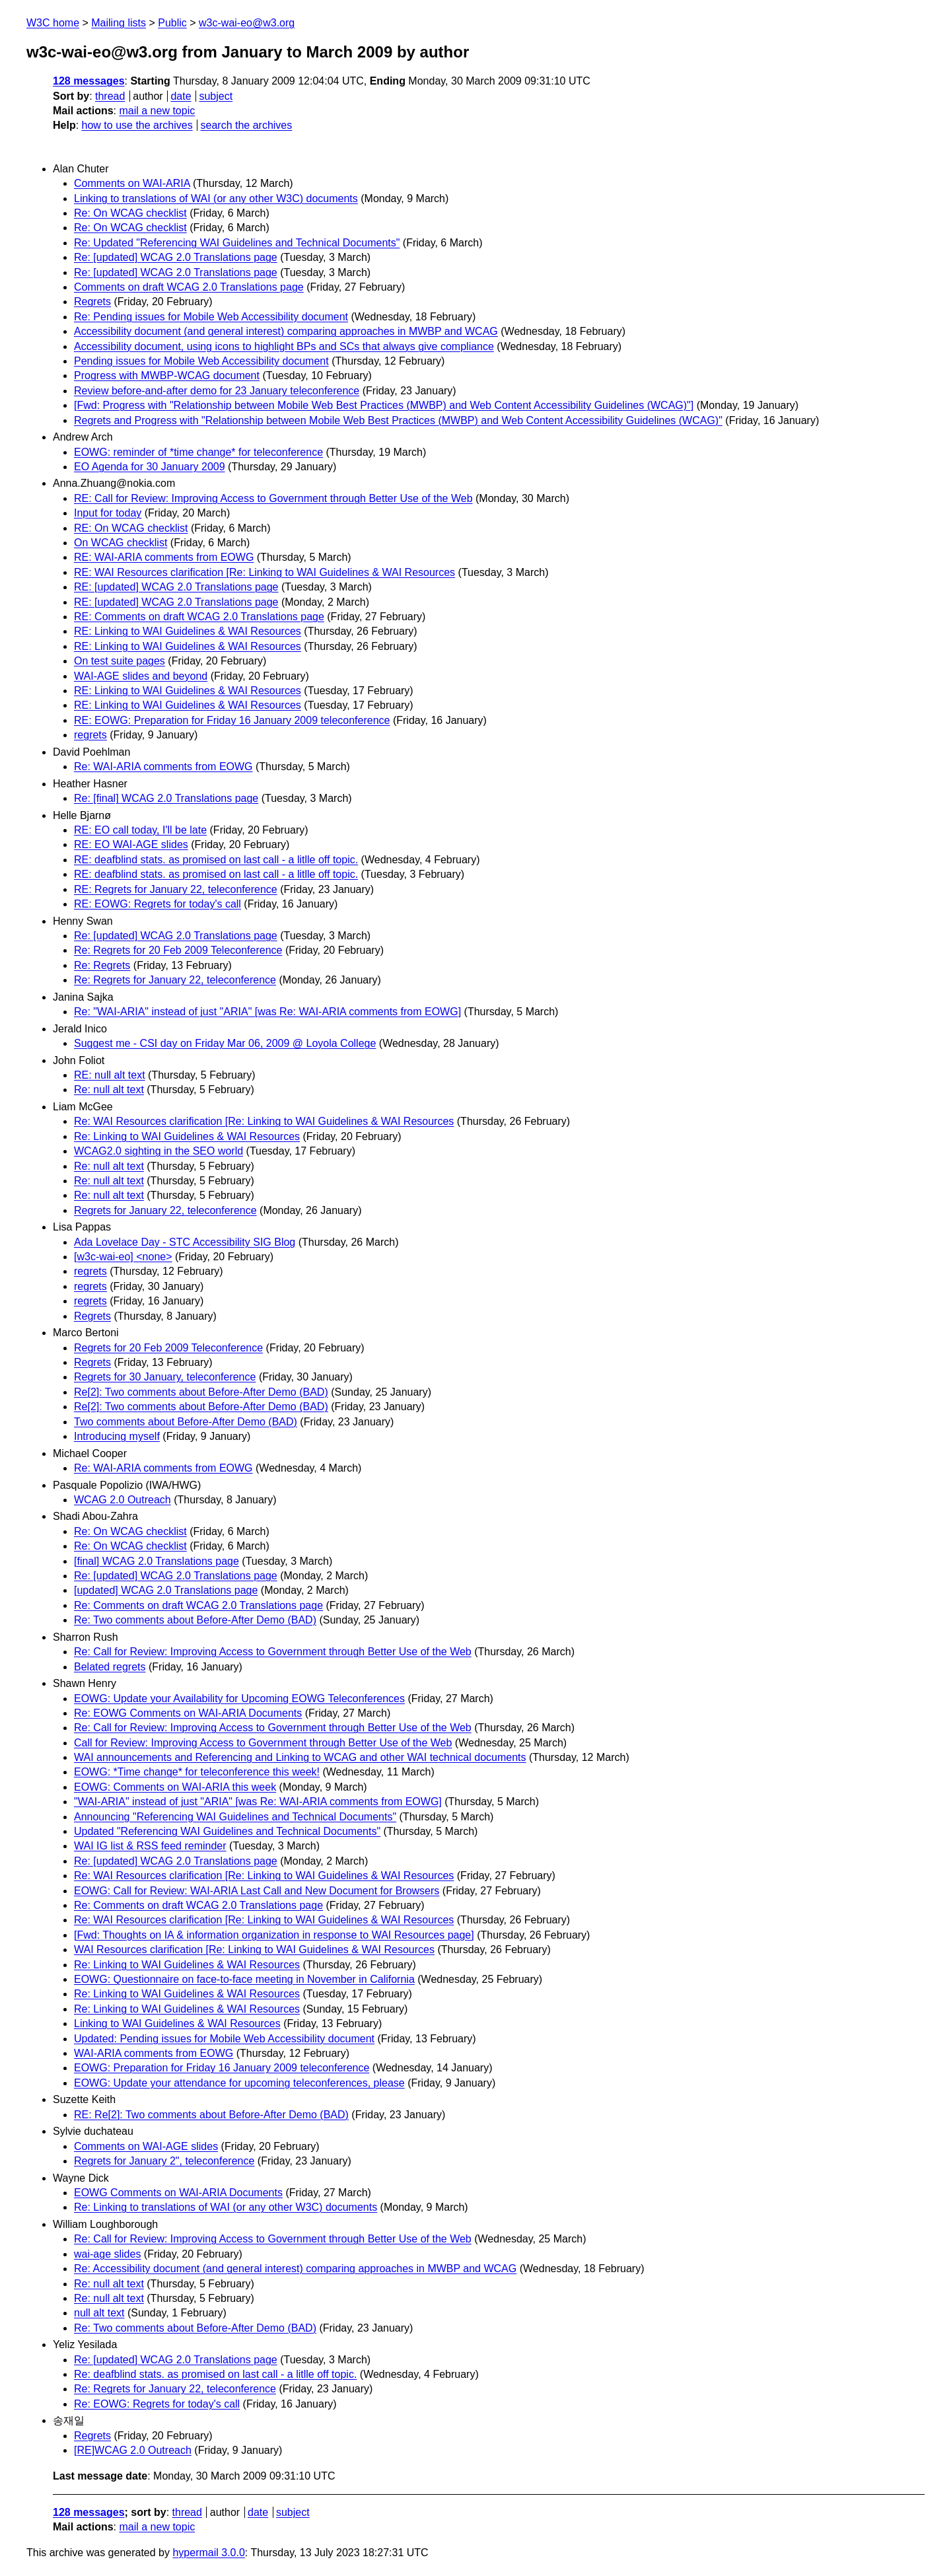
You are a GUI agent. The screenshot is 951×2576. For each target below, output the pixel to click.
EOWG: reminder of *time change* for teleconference (198, 452)
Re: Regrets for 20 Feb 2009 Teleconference (178, 950)
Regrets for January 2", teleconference (164, 2160)
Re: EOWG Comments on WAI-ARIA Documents (188, 1713)
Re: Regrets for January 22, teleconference (175, 979)
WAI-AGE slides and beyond (140, 676)
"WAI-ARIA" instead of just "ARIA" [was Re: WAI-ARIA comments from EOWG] (258, 1801)
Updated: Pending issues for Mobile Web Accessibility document (224, 2038)
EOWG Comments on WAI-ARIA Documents (178, 2192)
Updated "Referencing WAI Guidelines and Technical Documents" (227, 1831)
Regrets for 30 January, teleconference (165, 1376)
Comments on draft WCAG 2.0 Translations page (189, 287)
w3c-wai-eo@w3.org (247, 22)
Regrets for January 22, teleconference (165, 1210)
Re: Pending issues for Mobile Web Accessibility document (211, 316)
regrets (90, 734)
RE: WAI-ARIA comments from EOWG (164, 557)
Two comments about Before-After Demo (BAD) (185, 1421)
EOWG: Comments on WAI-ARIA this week (175, 1787)
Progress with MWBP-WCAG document (167, 375)
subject (215, 96)
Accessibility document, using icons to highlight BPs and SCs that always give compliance (284, 346)
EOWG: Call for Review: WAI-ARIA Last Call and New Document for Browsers (256, 1890)
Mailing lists (118, 22)
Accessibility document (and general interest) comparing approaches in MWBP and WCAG (286, 331)
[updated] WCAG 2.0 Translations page (166, 1590)
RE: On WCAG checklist (131, 528)
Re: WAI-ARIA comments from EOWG (163, 766)
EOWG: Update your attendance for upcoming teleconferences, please (239, 2083)
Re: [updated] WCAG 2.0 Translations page (175, 257)
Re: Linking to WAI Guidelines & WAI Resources (187, 1136)
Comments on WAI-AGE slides (146, 2146)
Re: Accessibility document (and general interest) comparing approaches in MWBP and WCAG (295, 2268)
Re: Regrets (102, 965)
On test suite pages (119, 660)
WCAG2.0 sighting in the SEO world (158, 1151)
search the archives (247, 125)
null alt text (99, 2312)
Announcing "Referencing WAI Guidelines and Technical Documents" (235, 1816)
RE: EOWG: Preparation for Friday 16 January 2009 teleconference (232, 720)
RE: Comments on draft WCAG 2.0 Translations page (199, 616)
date (180, 96)
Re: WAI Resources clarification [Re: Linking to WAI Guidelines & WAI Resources (264, 1121)
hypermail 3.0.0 (208, 2552)
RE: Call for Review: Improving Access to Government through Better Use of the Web (273, 498)
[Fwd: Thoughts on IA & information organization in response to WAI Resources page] (274, 1935)
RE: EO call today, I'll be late (140, 830)
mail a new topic (157, 110)
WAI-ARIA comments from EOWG (153, 2053)
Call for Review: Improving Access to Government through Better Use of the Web (263, 1742)
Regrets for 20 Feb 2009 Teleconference (168, 1347)
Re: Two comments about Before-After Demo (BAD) (195, 1620)
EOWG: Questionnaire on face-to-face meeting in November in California (244, 1979)
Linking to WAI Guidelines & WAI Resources (177, 2023)
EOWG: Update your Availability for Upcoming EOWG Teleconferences (239, 1698)
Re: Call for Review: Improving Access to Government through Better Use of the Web (273, 1651)
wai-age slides (107, 2254)
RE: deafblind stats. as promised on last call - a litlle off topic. (216, 859)
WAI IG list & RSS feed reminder (150, 1845)
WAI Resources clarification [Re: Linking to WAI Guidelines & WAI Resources (254, 1949)
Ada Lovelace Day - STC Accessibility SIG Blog (184, 1242)
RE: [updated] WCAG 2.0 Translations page (176, 586)
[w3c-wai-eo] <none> (123, 1256)
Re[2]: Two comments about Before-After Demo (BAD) (201, 1392)
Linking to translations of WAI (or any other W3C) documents (216, 198)
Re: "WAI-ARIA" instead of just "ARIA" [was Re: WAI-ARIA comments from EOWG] (267, 1011)
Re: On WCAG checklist (130, 213)
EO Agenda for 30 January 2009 (149, 466)
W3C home (52, 22)
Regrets (92, 301)
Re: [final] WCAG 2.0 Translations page (166, 798)
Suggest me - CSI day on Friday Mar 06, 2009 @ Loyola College (225, 1043)
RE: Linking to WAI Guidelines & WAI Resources (187, 631)
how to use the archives (137, 125)
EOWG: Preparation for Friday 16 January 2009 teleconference (221, 2067)
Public (172, 22)
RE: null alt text (109, 1075)
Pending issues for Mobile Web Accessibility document (201, 361)
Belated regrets (110, 1666)
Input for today (107, 513)
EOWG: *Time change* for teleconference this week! (197, 1771)
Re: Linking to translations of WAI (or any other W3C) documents (225, 2207)
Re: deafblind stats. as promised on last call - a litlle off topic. (215, 2374)
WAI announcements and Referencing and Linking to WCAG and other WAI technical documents (300, 1757)
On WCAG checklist (120, 542)
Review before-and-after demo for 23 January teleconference (216, 390)
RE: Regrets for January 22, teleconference (175, 889)
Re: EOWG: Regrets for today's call (157, 2404)
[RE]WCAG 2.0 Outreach (133, 2450)
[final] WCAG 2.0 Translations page (156, 1561)
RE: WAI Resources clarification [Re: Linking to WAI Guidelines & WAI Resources (264, 572)
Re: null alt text (109, 1089)
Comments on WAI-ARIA (132, 183)
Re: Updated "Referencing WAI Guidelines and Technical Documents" (237, 242)
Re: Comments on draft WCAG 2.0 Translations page (198, 1605)
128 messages (89, 81)
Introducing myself (117, 1436)
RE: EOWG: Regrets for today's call (157, 904)
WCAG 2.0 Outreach (122, 1499)
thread (110, 96)
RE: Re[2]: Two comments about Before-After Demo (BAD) (211, 2114)
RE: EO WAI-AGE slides (131, 844)
